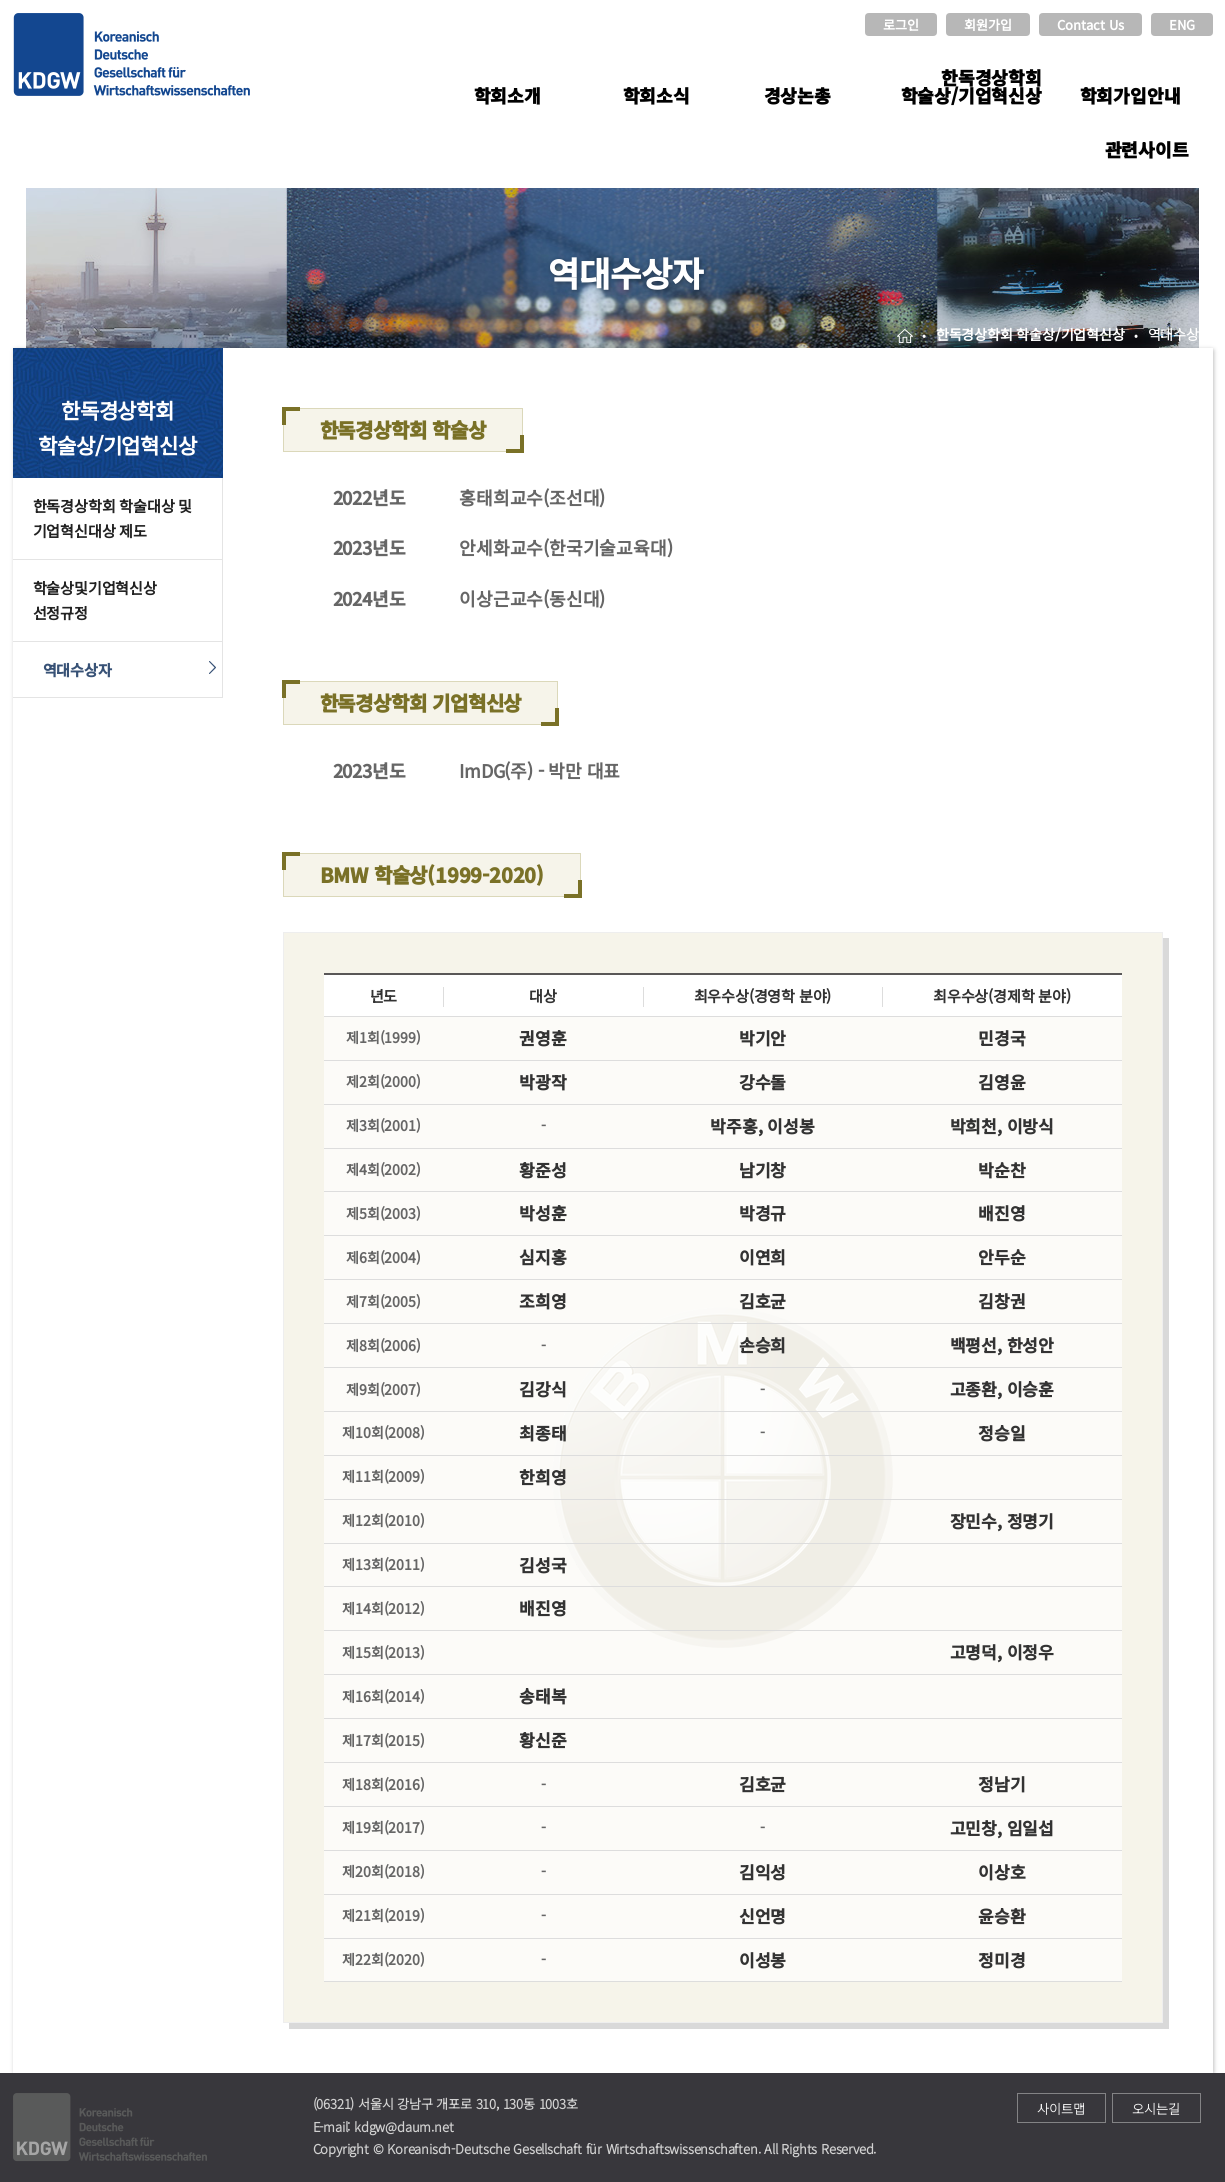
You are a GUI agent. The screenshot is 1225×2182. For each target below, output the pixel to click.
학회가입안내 (1130, 95)
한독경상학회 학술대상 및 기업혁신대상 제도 (112, 518)
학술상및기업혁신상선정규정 (95, 600)
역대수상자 (77, 669)
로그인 (901, 24)
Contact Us (1090, 24)
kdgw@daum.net (403, 2126)
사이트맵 (1061, 2108)
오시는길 (1156, 2108)
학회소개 (507, 95)
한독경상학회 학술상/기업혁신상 (971, 86)
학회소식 (656, 95)
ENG (1182, 24)
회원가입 (988, 24)
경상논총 (797, 95)
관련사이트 (1147, 149)
